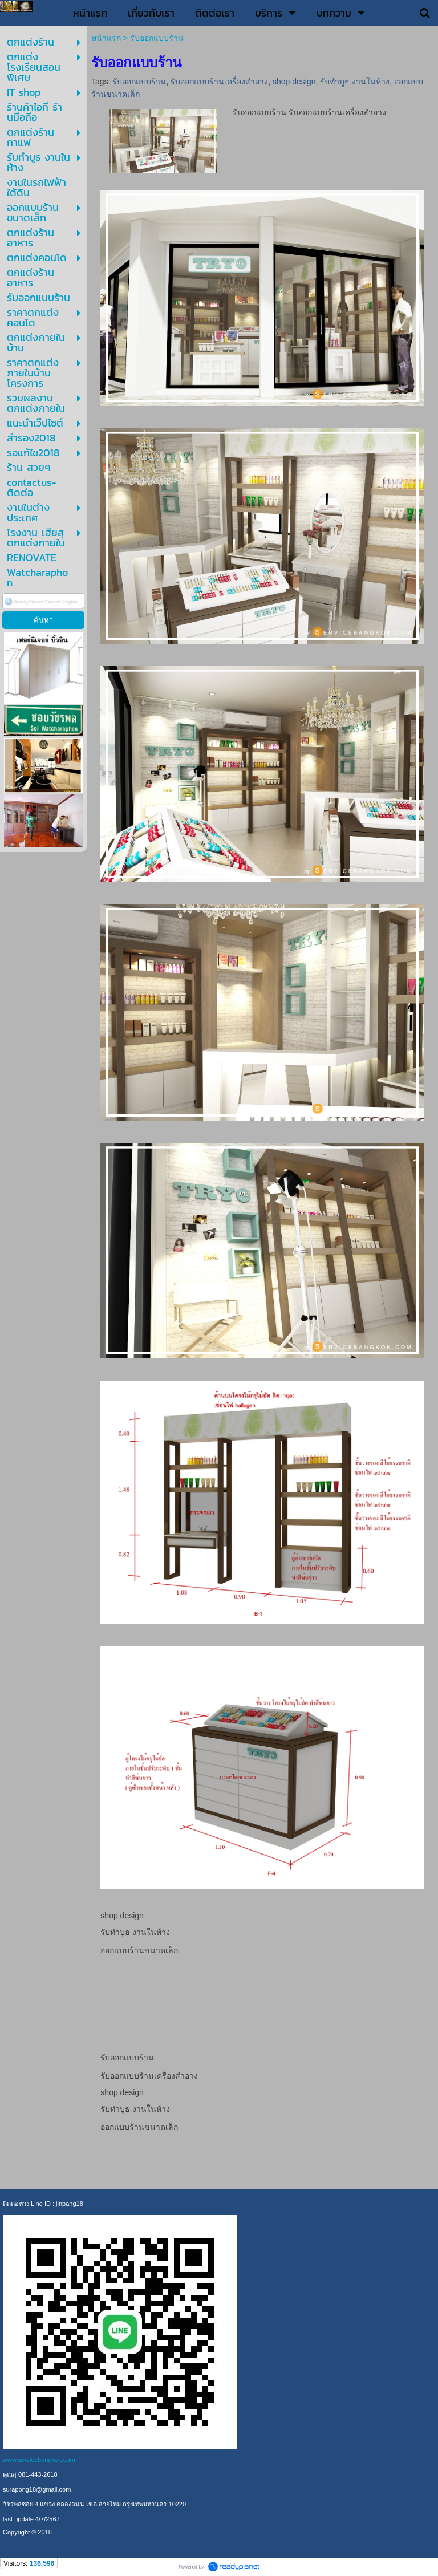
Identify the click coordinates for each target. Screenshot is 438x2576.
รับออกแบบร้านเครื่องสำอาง (219, 81)
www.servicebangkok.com (39, 2459)
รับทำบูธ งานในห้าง (355, 81)
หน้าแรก (106, 38)
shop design (294, 81)
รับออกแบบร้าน (139, 81)
